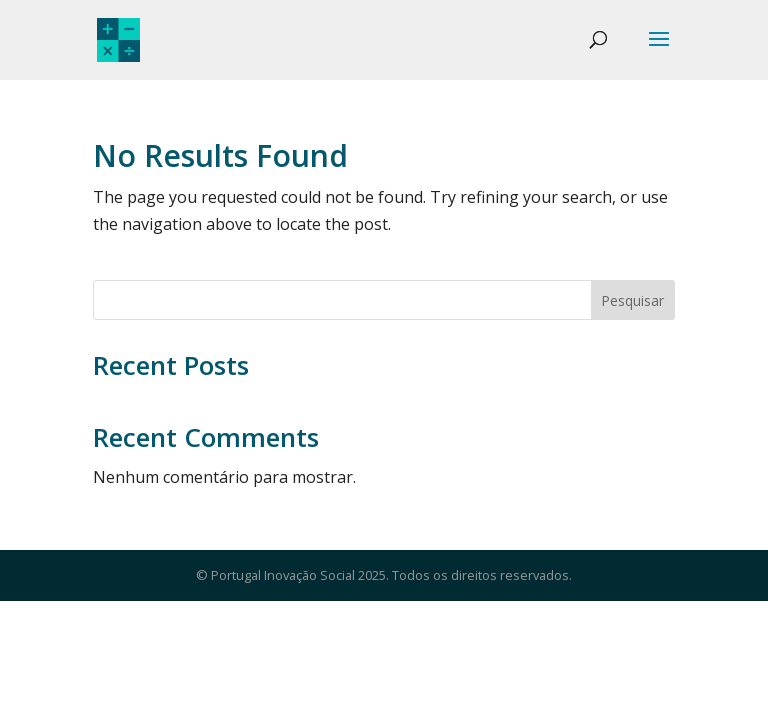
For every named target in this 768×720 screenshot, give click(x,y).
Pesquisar (632, 300)
